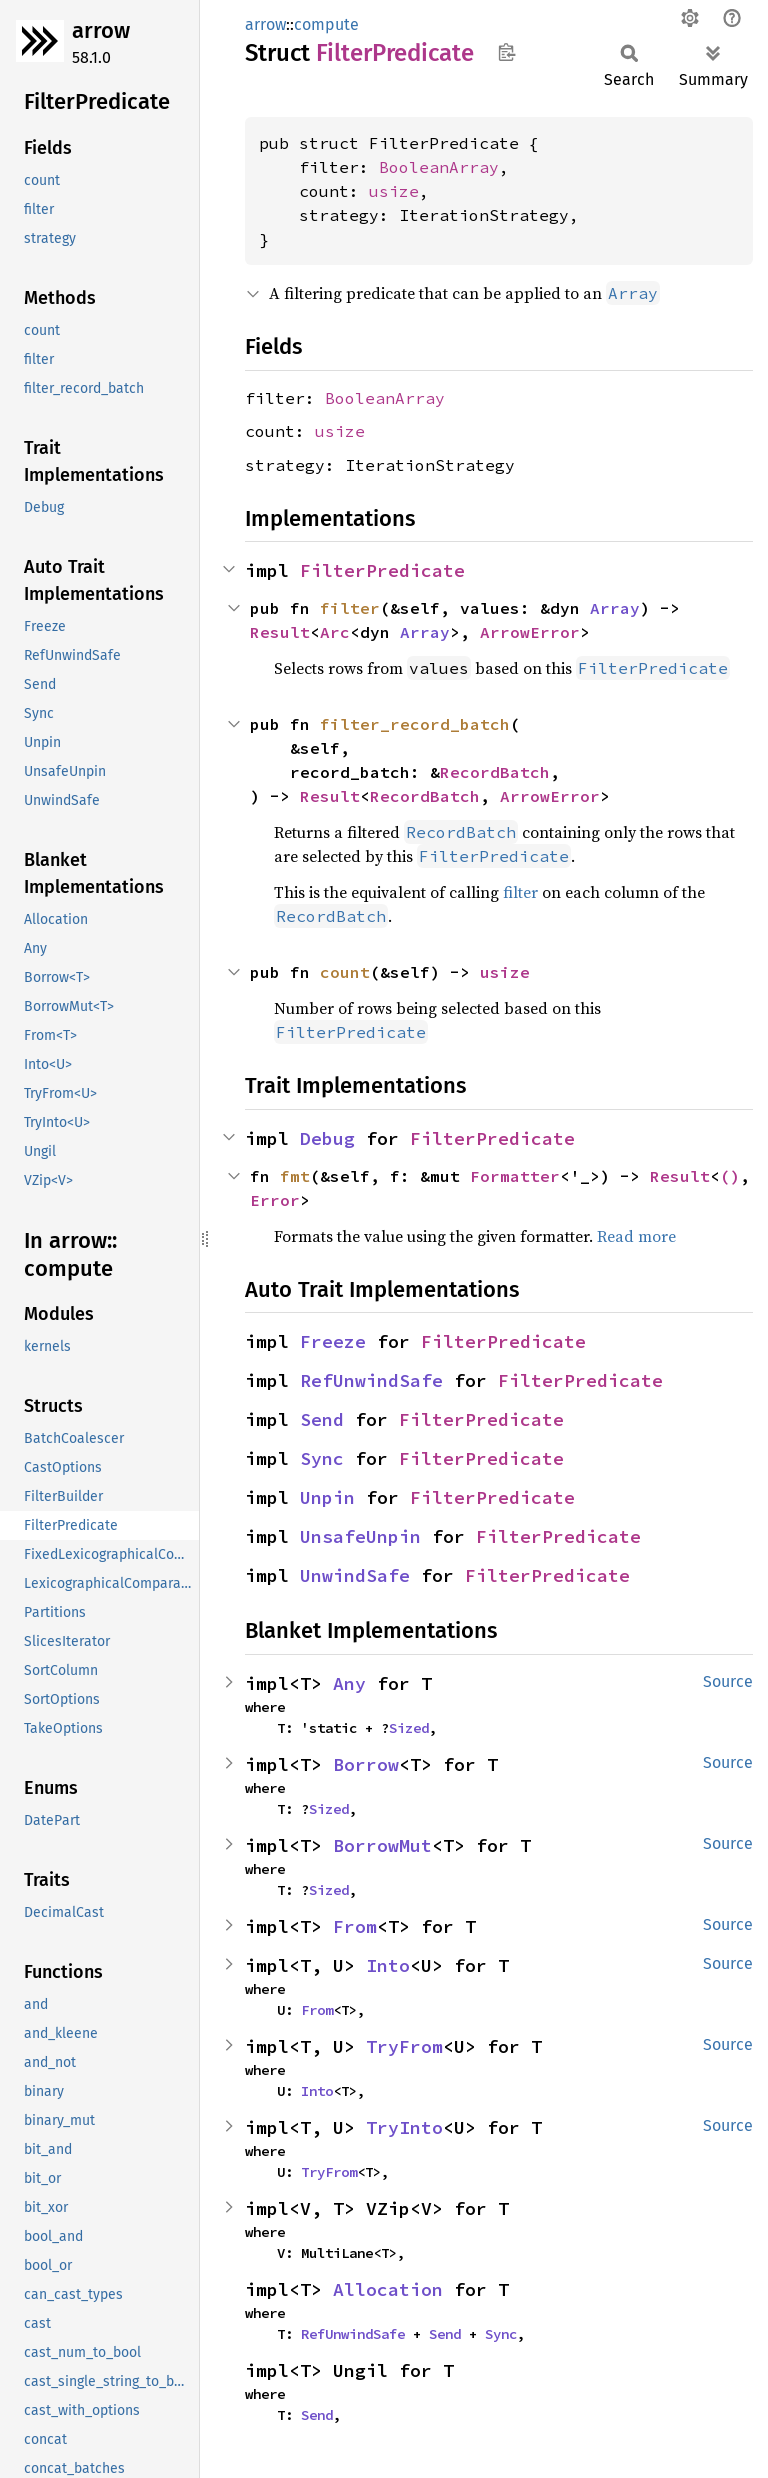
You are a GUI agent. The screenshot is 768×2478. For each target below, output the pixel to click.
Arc (335, 632)
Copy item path (506, 52)
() (730, 1176)
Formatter (515, 1176)
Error (275, 1200)
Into (388, 1965)
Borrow (366, 1764)
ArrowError (530, 632)
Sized (409, 1728)
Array (615, 608)
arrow (101, 30)
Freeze (333, 1341)
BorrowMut (382, 1845)
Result (280, 632)
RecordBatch (495, 772)
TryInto (404, 2127)
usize (394, 191)
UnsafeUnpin (360, 1536)
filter (350, 608)
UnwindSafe (355, 1575)
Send (322, 1419)
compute (326, 24)
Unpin (327, 1497)
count (345, 972)
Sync (322, 1458)
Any (349, 1683)
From (355, 1926)
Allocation (388, 2289)
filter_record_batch (415, 724)
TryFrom (404, 2046)
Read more (636, 1236)
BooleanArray (439, 167)
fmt (295, 1176)
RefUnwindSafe (371, 1380)
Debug (327, 1138)
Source (728, 1681)
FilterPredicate (382, 570)
